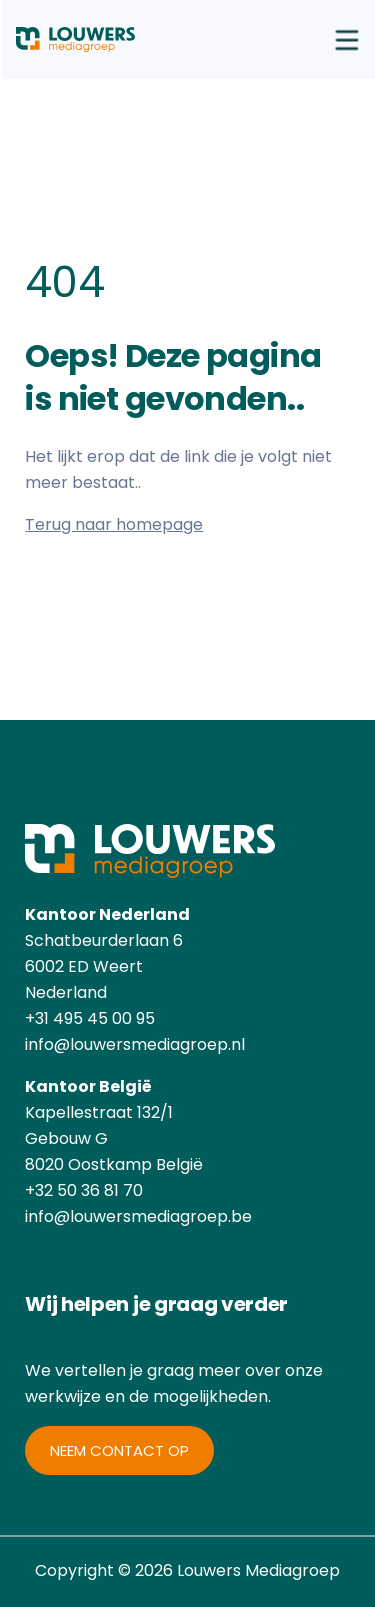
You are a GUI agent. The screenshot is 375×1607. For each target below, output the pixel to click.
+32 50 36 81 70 (84, 1190)
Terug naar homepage (114, 524)
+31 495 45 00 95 (90, 1018)
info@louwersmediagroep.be (138, 1216)
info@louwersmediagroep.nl (135, 1044)
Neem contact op (119, 1450)
